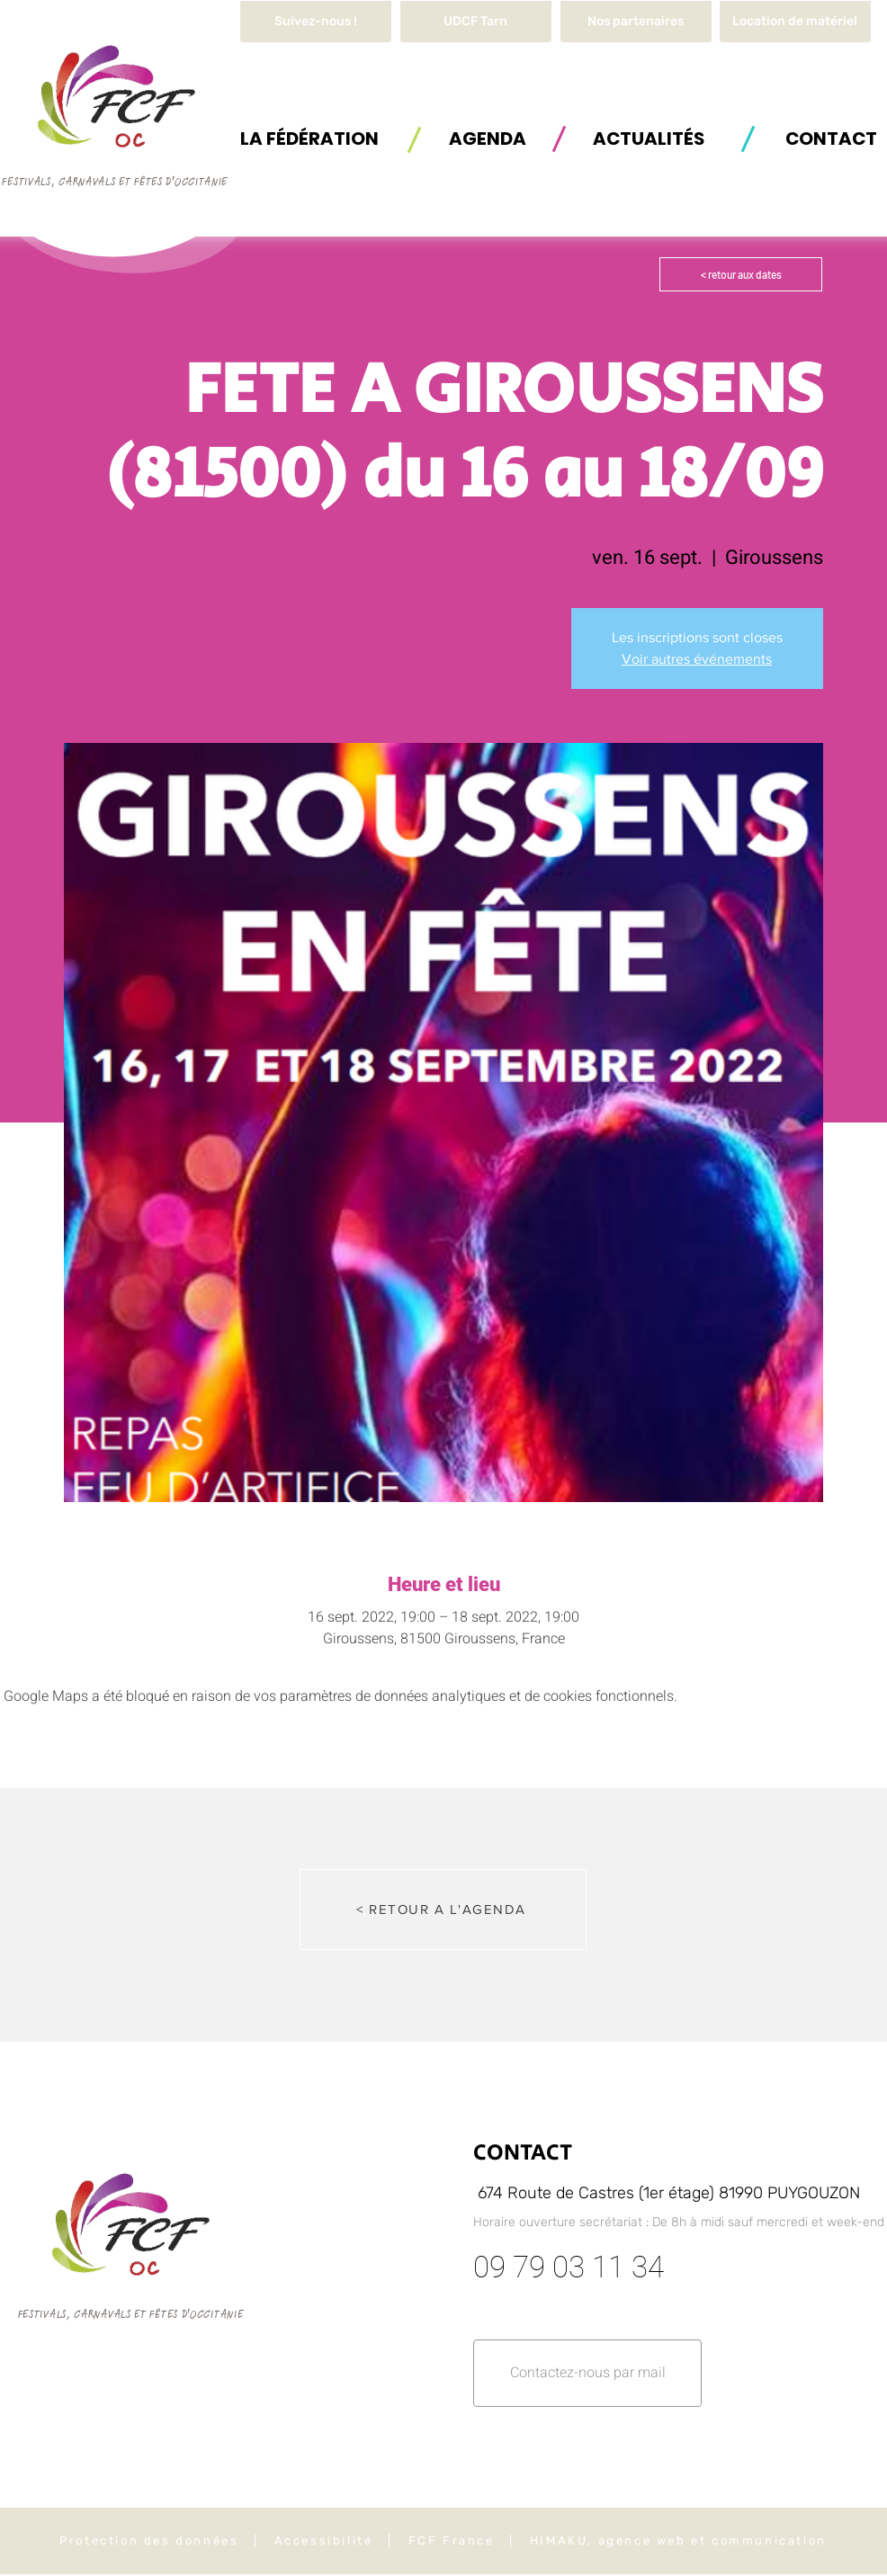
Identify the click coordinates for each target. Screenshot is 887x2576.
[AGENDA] (487, 138)
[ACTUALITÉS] (648, 138)
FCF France (451, 2540)
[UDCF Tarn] (475, 21)
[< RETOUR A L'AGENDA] (443, 1909)
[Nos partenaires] (636, 21)
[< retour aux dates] (740, 274)
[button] (795, 21)
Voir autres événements (697, 658)
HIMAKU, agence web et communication (678, 2540)
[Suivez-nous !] (315, 21)
